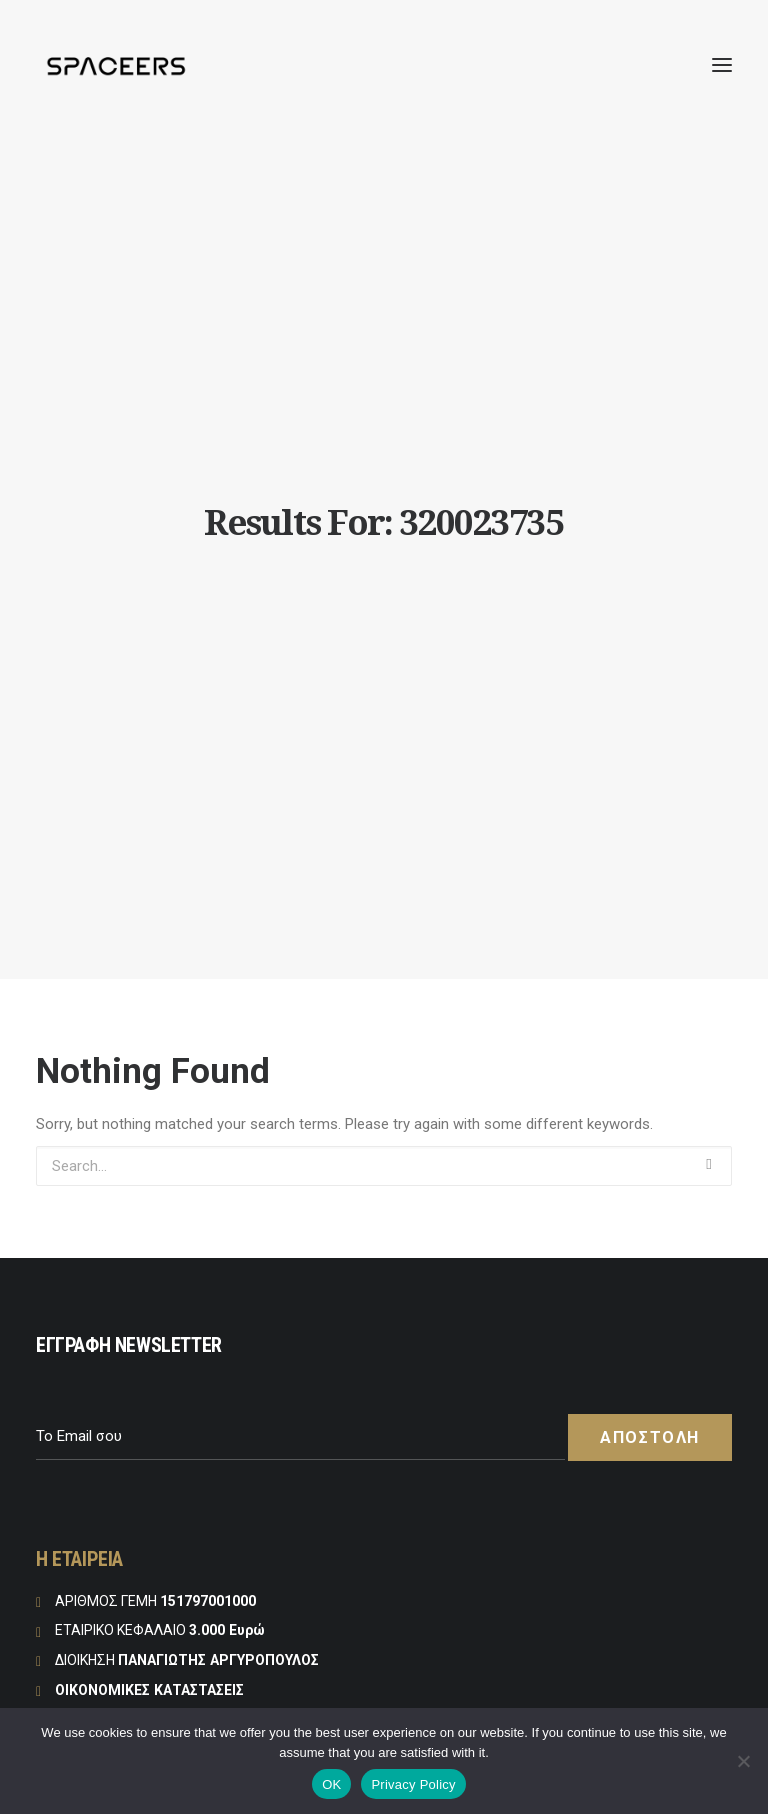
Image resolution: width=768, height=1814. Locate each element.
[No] (743, 1761)
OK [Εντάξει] (331, 1784)
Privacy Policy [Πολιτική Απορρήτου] (413, 1784)
